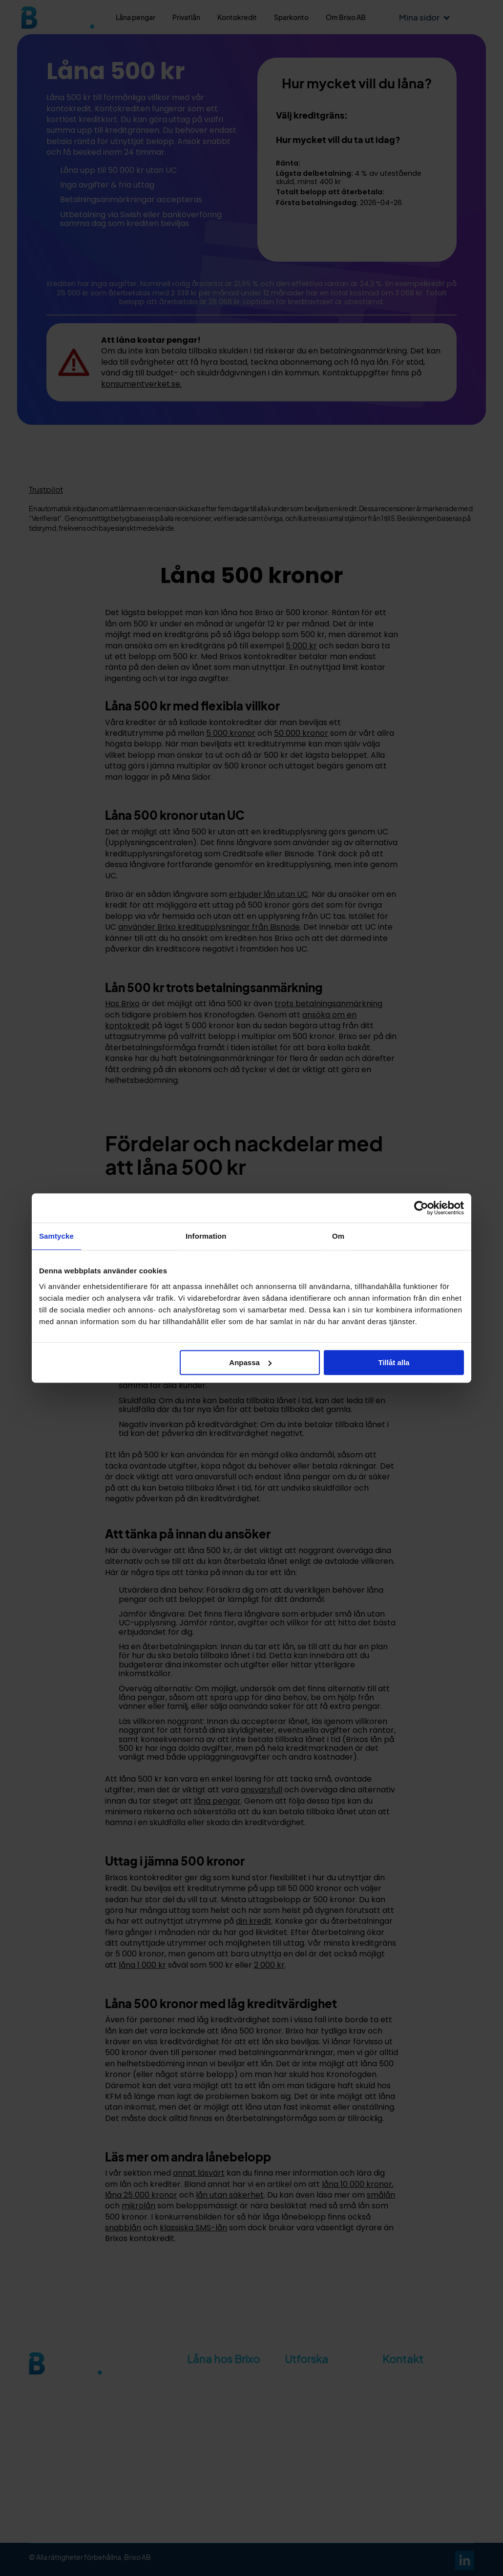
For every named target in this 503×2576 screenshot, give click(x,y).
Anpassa (250, 1362)
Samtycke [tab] (56, 1236)
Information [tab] (206, 1236)
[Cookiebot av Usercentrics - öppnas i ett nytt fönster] (421, 1208)
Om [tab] (338, 1236)
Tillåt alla (393, 1362)
